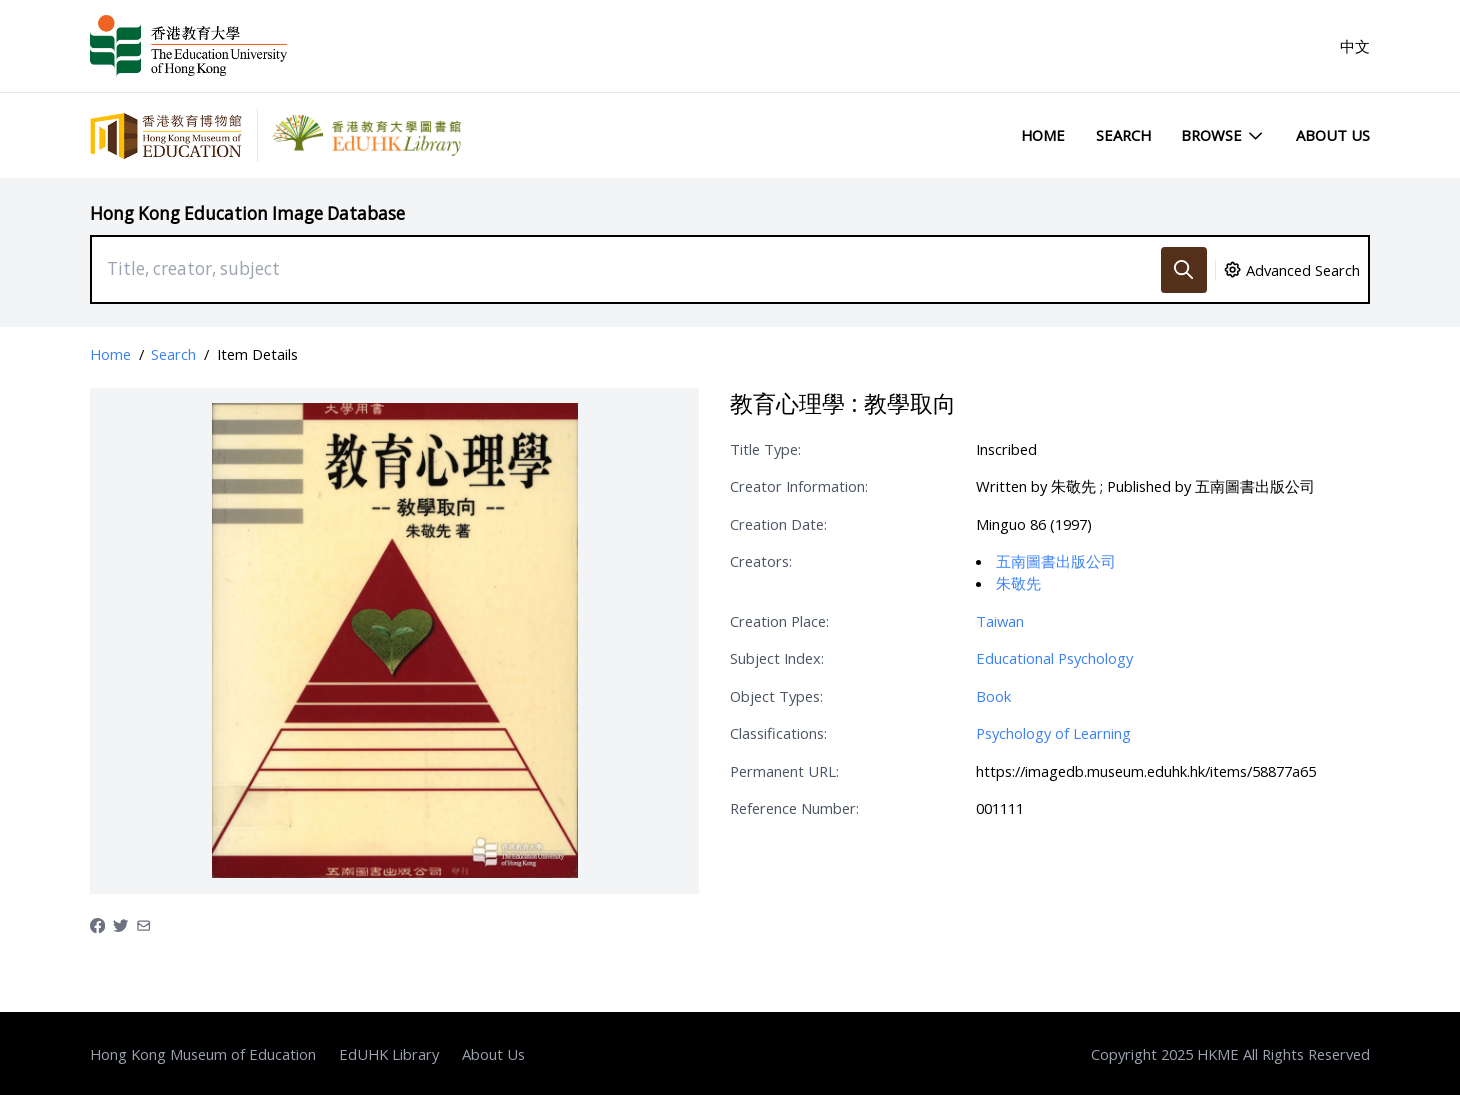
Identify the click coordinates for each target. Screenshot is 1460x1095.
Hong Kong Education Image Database (247, 213)
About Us (1333, 135)
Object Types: (776, 696)
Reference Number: (794, 808)
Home (1043, 135)
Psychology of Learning (1053, 733)
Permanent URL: (784, 771)
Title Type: (765, 449)
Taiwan (1000, 621)
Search (1123, 135)
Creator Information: (799, 486)
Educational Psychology (1054, 658)
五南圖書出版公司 (1056, 561)
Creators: (761, 561)
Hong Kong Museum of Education (203, 1054)
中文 (1355, 46)
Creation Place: (779, 621)
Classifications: (778, 733)
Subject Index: (777, 658)
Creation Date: (778, 524)
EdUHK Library (389, 1054)
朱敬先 (1018, 583)
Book (993, 696)
